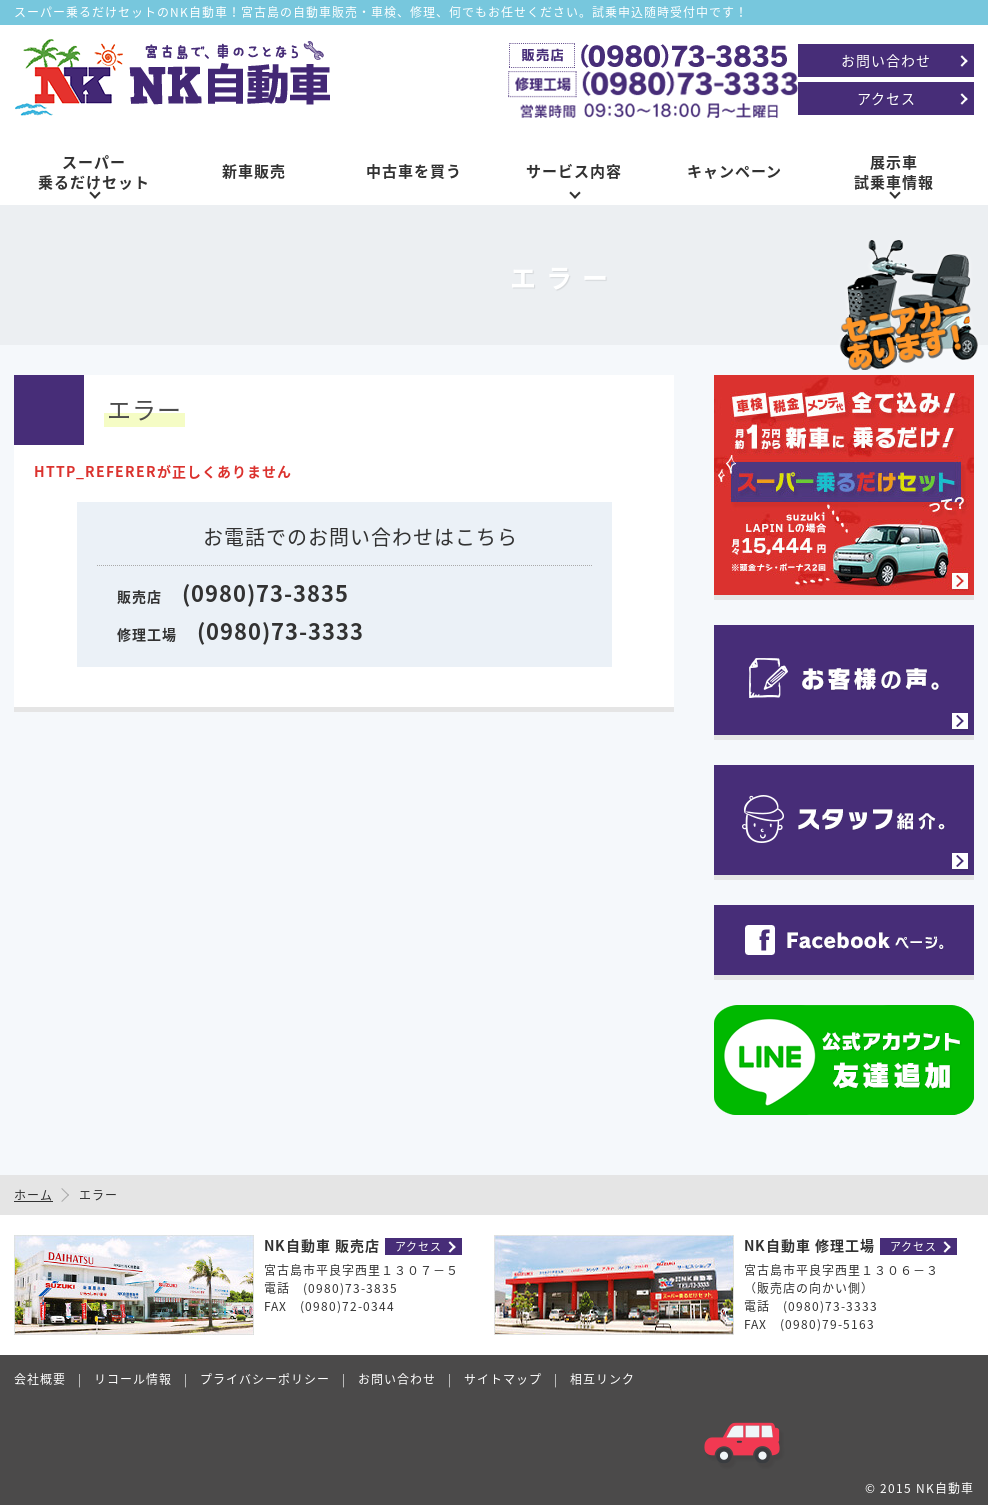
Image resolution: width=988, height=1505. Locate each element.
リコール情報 (133, 1379)
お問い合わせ (886, 60)
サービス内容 (574, 171)
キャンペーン (734, 171)
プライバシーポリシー (265, 1379)
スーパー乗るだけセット (94, 172)
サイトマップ (503, 1379)
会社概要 (40, 1379)
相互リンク (602, 1379)
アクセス (886, 98)
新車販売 (254, 171)
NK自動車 (945, 1488)
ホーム (33, 1195)
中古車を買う (414, 171)
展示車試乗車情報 (894, 172)
